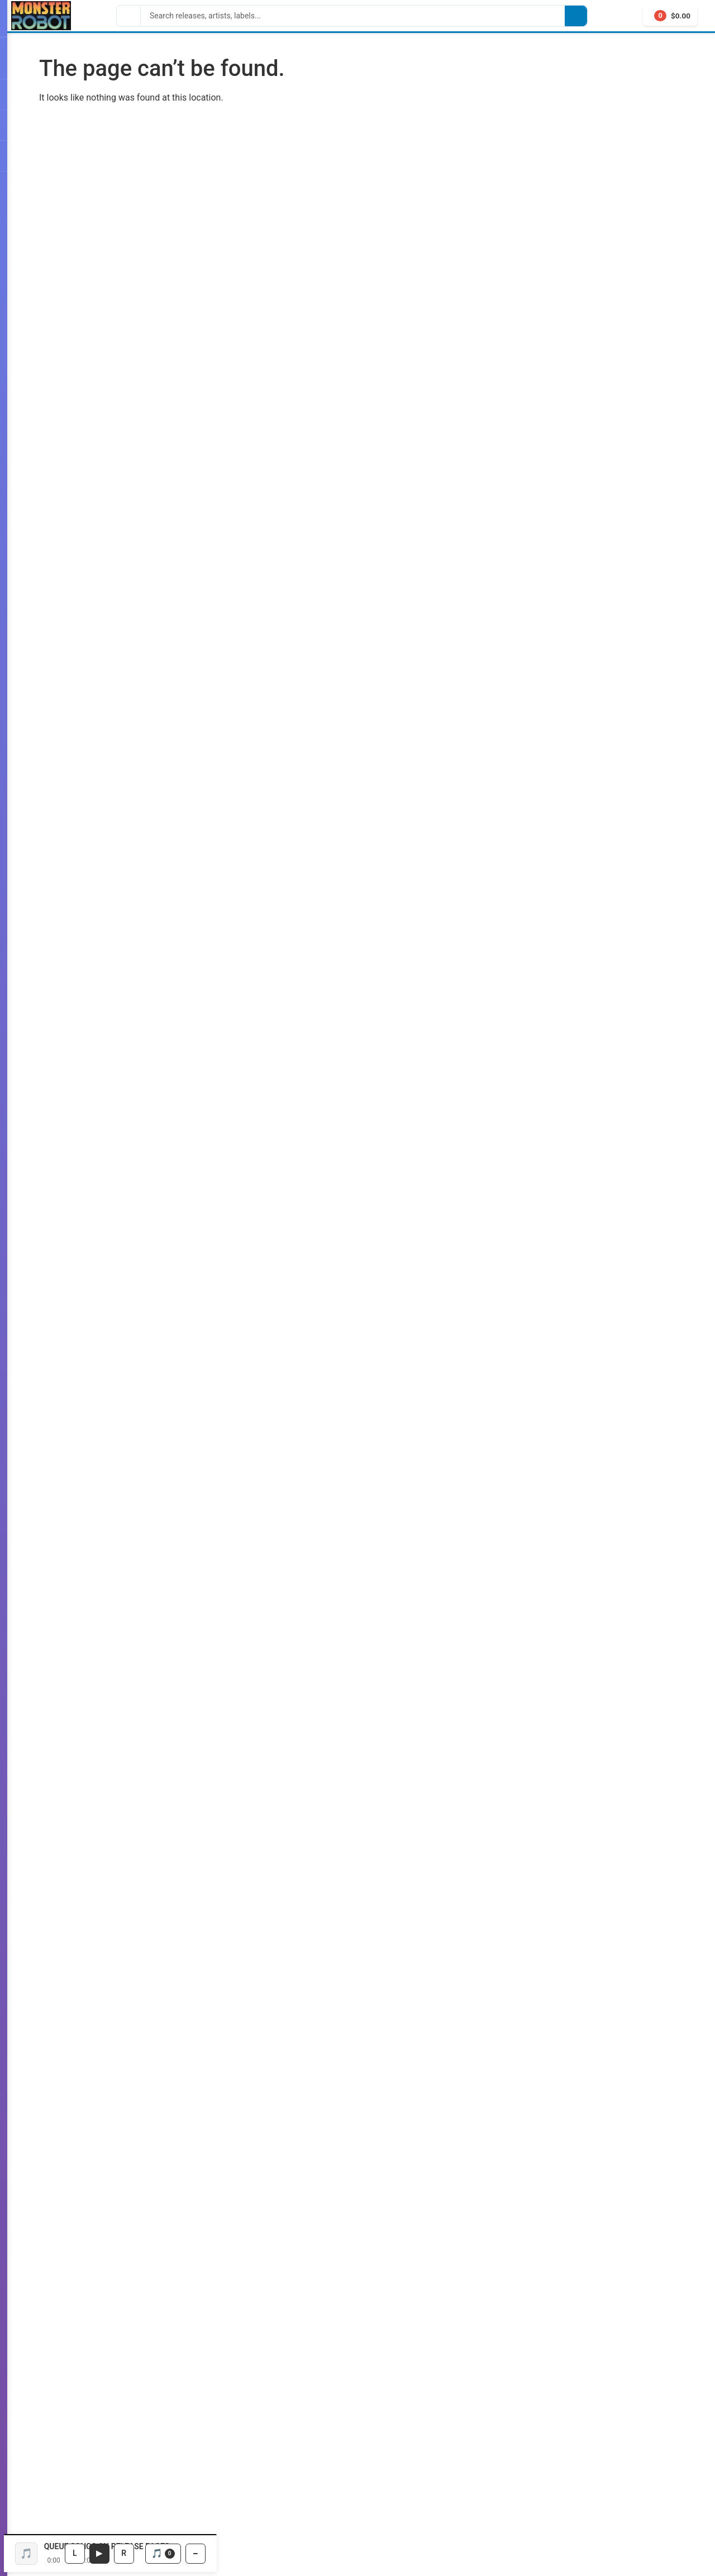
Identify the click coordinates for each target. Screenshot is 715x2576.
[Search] (353, 16)
